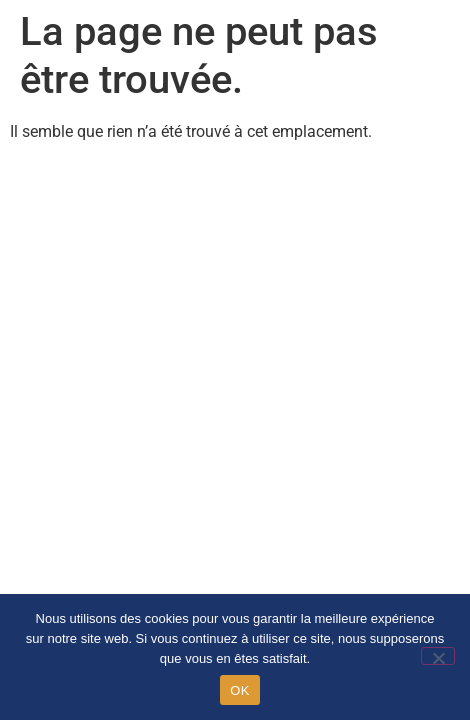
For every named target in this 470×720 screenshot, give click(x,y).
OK (239, 690)
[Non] (438, 656)
